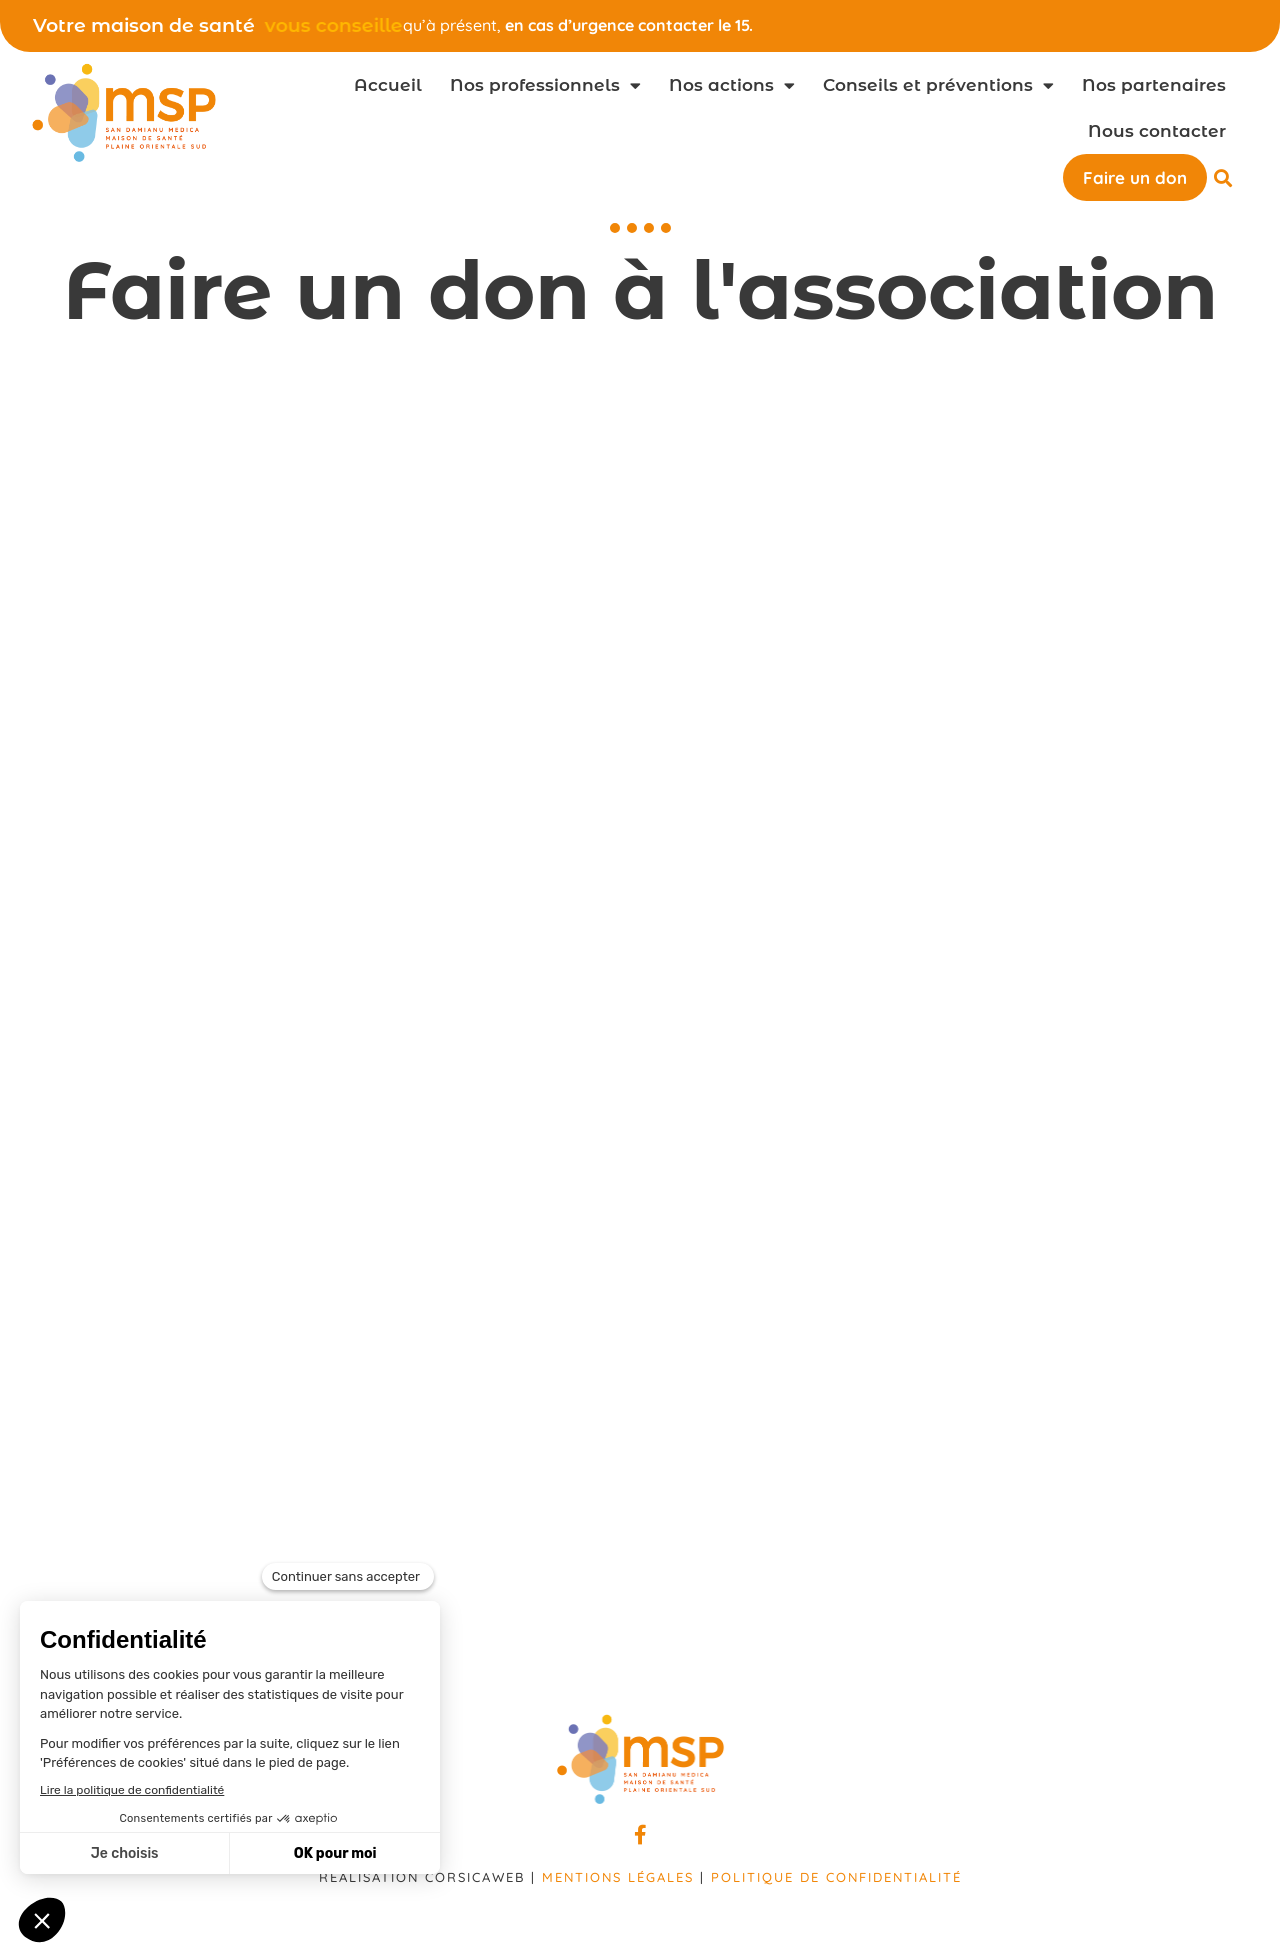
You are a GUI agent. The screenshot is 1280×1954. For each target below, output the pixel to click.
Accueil (388, 85)
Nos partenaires (1154, 85)
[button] (1223, 177)
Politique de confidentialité (836, 1877)
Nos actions (732, 85)
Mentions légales (618, 1877)
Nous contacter (1157, 131)
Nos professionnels (545, 85)
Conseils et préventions (938, 85)
